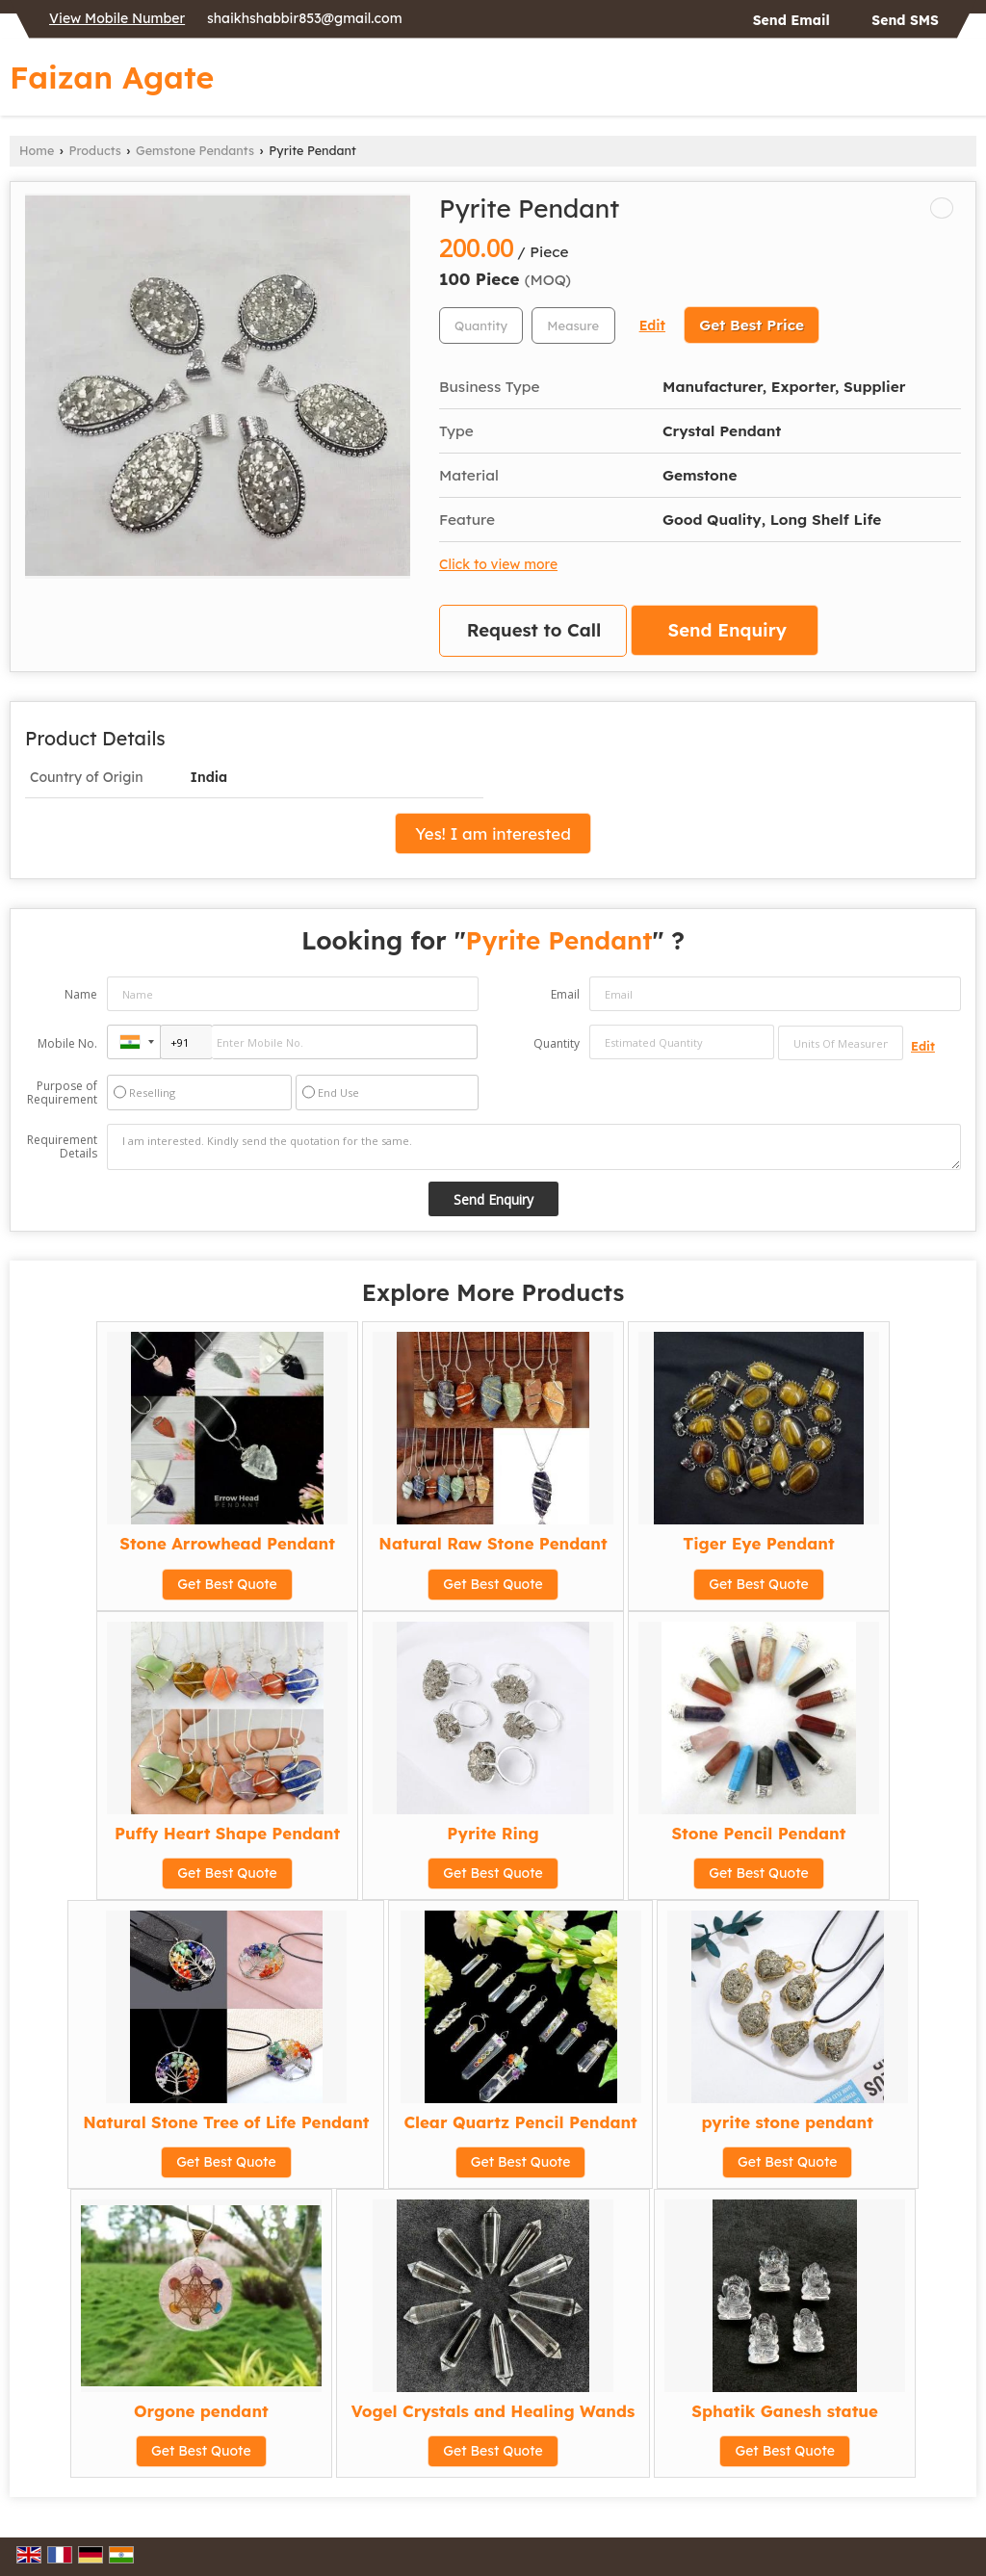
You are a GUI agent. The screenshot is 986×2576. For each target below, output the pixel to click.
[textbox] (573, 325)
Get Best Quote (227, 1584)
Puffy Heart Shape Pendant (227, 1833)
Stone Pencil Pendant (758, 1833)
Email (565, 994)
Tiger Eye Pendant (758, 1543)
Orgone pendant (201, 2411)
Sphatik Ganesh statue (784, 2411)
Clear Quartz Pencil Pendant (519, 2122)
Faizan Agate (112, 77)
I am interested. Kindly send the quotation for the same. (534, 1147)
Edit (652, 325)
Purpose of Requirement (62, 1093)
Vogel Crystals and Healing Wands (493, 2411)
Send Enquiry (727, 630)
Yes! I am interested (493, 833)
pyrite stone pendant (787, 2122)
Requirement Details (62, 1146)
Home (36, 150)
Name (81, 994)
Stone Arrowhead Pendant (227, 1543)
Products (95, 150)
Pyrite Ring (493, 1833)
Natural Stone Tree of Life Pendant (226, 2122)
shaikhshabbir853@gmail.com (304, 18)
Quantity (556, 1043)
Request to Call (534, 630)
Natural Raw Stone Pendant (492, 1543)
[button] (117, 18)
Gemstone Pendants (195, 150)
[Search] (964, 82)
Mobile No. (67, 1043)
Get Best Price (751, 325)
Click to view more (498, 564)
